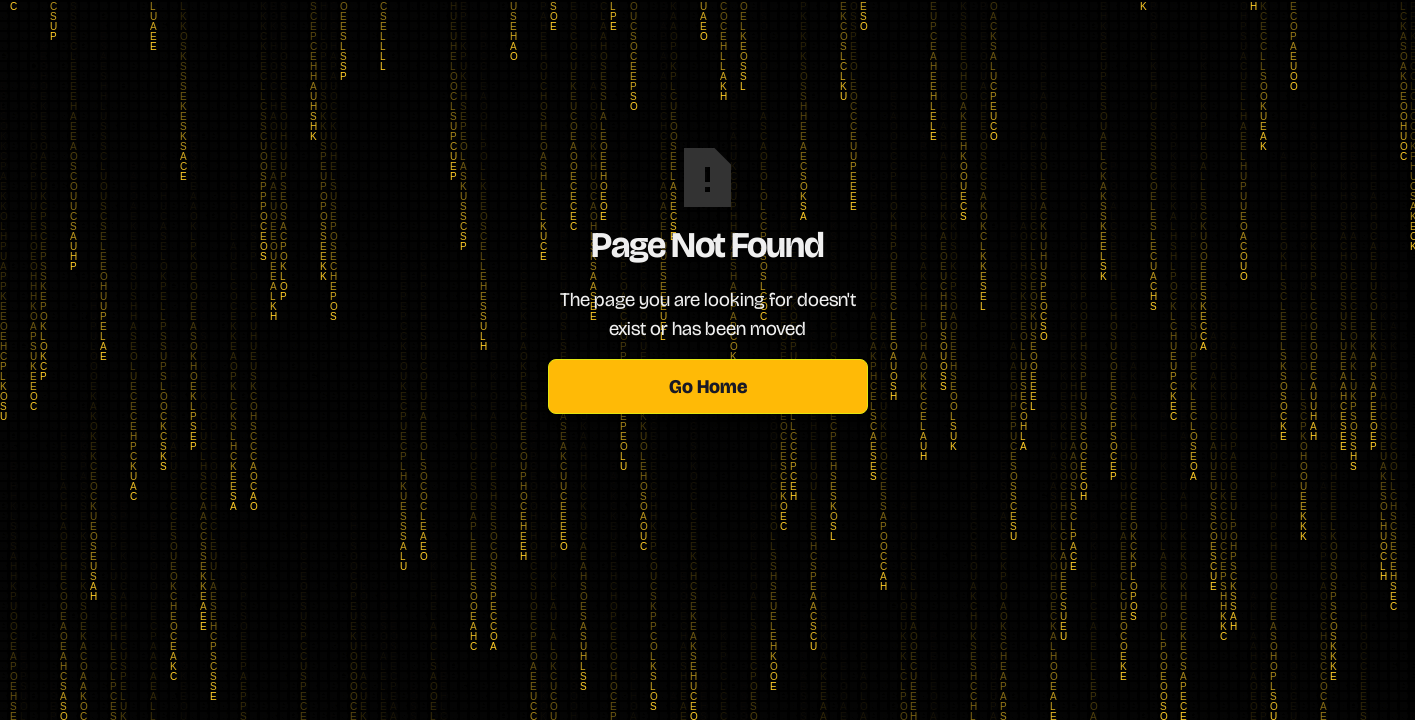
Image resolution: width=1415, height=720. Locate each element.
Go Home (708, 386)
